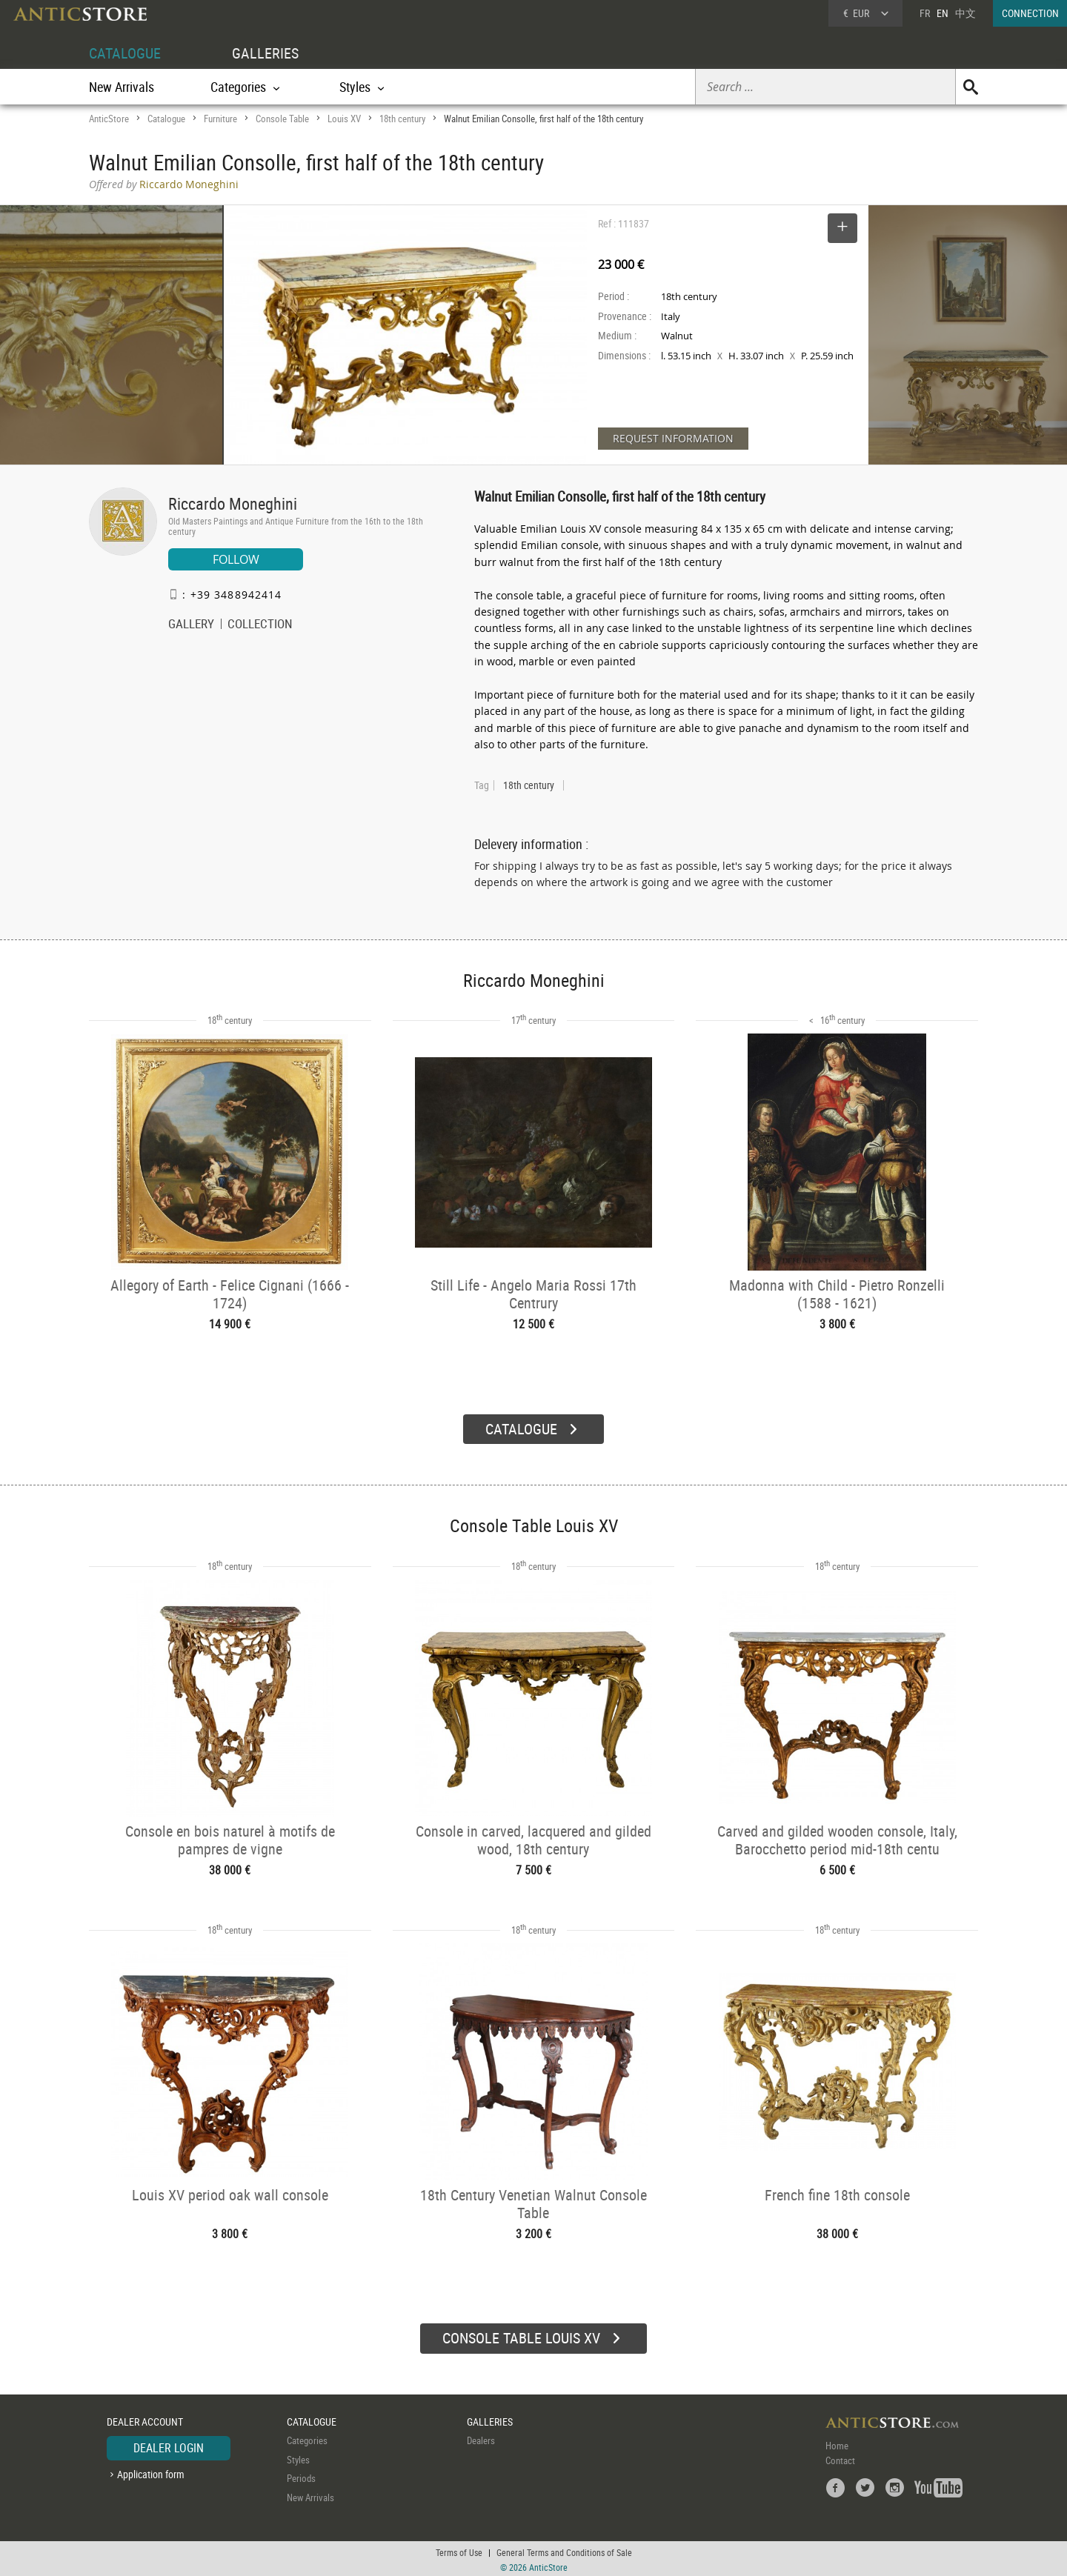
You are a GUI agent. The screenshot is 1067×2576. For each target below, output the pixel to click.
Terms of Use (459, 2550)
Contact (840, 2458)
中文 (965, 13)
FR (925, 13)
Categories (307, 2438)
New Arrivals (121, 87)
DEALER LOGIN (168, 2445)
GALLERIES (265, 53)
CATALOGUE (125, 53)
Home (836, 2443)
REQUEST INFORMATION (673, 438)
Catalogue (166, 118)
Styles (298, 2457)
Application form (151, 2472)
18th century (402, 118)
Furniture (220, 118)
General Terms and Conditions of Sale (564, 2550)
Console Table (282, 118)
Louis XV (344, 118)
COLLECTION (260, 625)
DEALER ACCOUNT (145, 2419)
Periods (301, 2476)
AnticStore (109, 118)
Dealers (481, 2438)
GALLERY (191, 625)
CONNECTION (1030, 13)
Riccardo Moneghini (232, 503)
